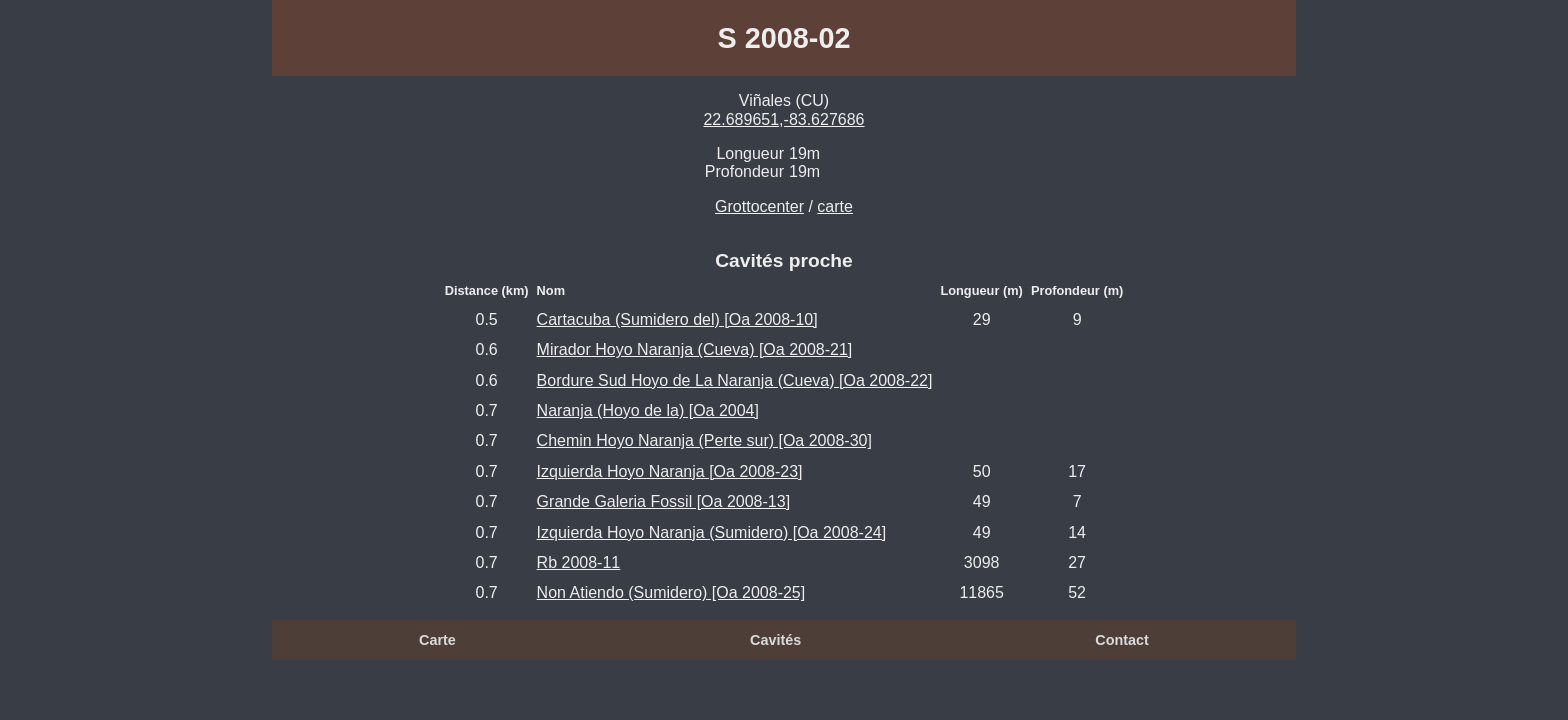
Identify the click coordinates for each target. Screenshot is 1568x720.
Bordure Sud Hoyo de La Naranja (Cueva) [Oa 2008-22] (735, 380)
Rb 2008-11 (579, 562)
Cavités (775, 640)
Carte (437, 640)
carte (835, 206)
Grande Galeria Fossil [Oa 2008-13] (663, 501)
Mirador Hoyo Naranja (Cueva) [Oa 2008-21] (695, 349)
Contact (1122, 640)
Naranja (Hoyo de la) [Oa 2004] (648, 410)
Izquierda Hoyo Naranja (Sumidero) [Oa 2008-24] (712, 532)
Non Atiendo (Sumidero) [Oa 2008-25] (671, 592)
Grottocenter (759, 206)
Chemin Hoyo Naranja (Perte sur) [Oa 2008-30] (704, 440)
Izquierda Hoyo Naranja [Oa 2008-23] (670, 471)
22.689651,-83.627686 (783, 119)
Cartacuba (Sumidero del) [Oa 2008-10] (677, 319)
